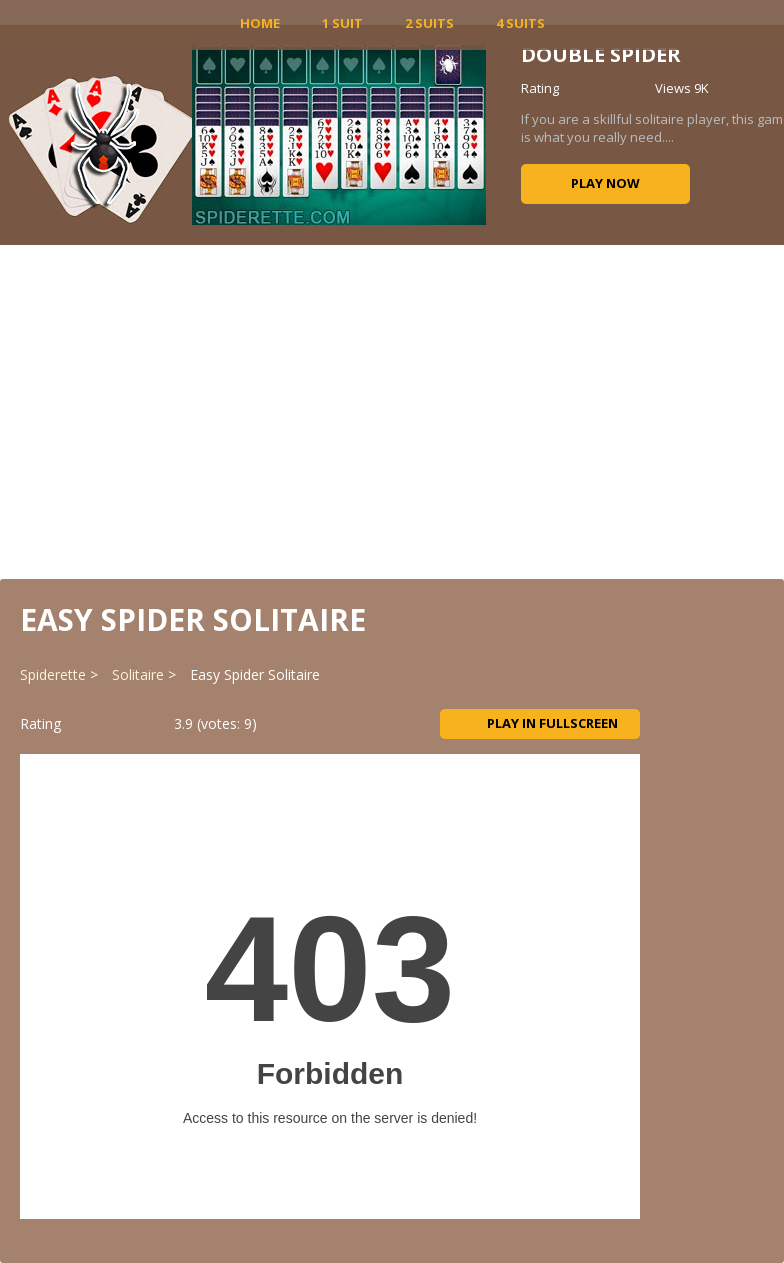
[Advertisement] (392, 410)
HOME (260, 23)
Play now (605, 183)
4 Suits (520, 23)
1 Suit (342, 23)
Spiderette (53, 674)
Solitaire (138, 674)
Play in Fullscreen (540, 723)
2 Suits (429, 23)
